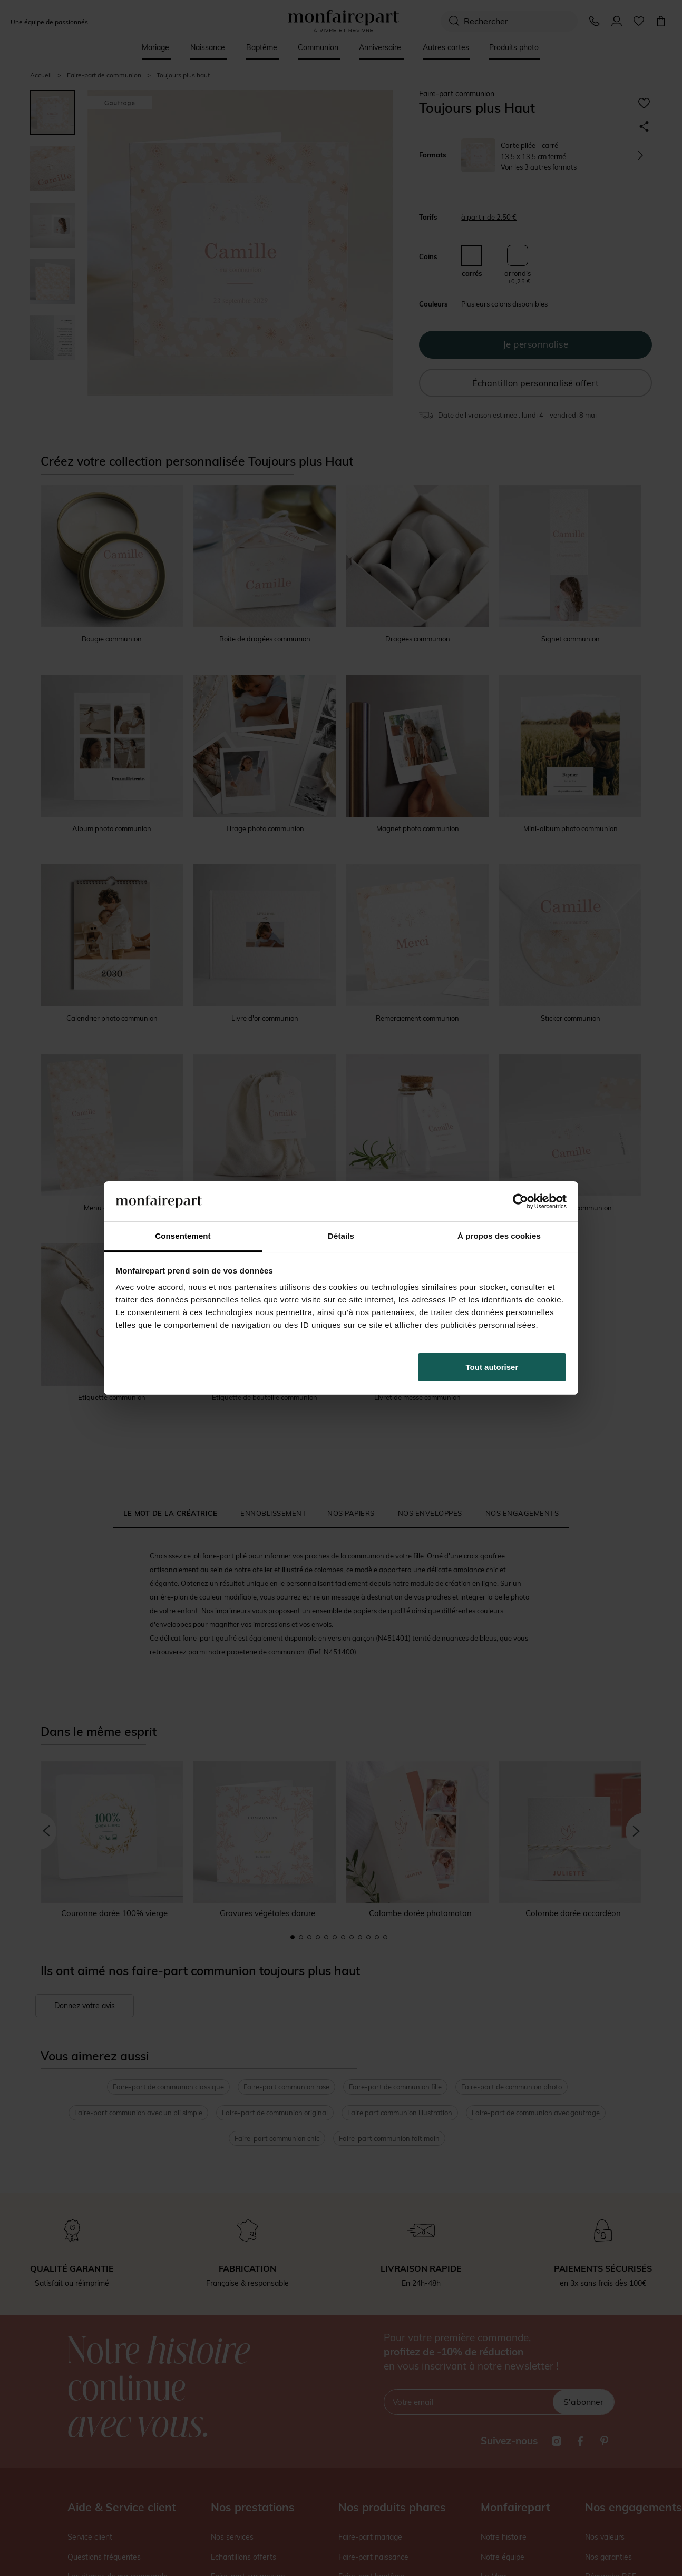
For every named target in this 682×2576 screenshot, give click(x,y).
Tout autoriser (492, 1367)
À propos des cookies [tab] (499, 1235)
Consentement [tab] (182, 1235)
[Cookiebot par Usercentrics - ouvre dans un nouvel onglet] (520, 1201)
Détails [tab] (341, 1235)
